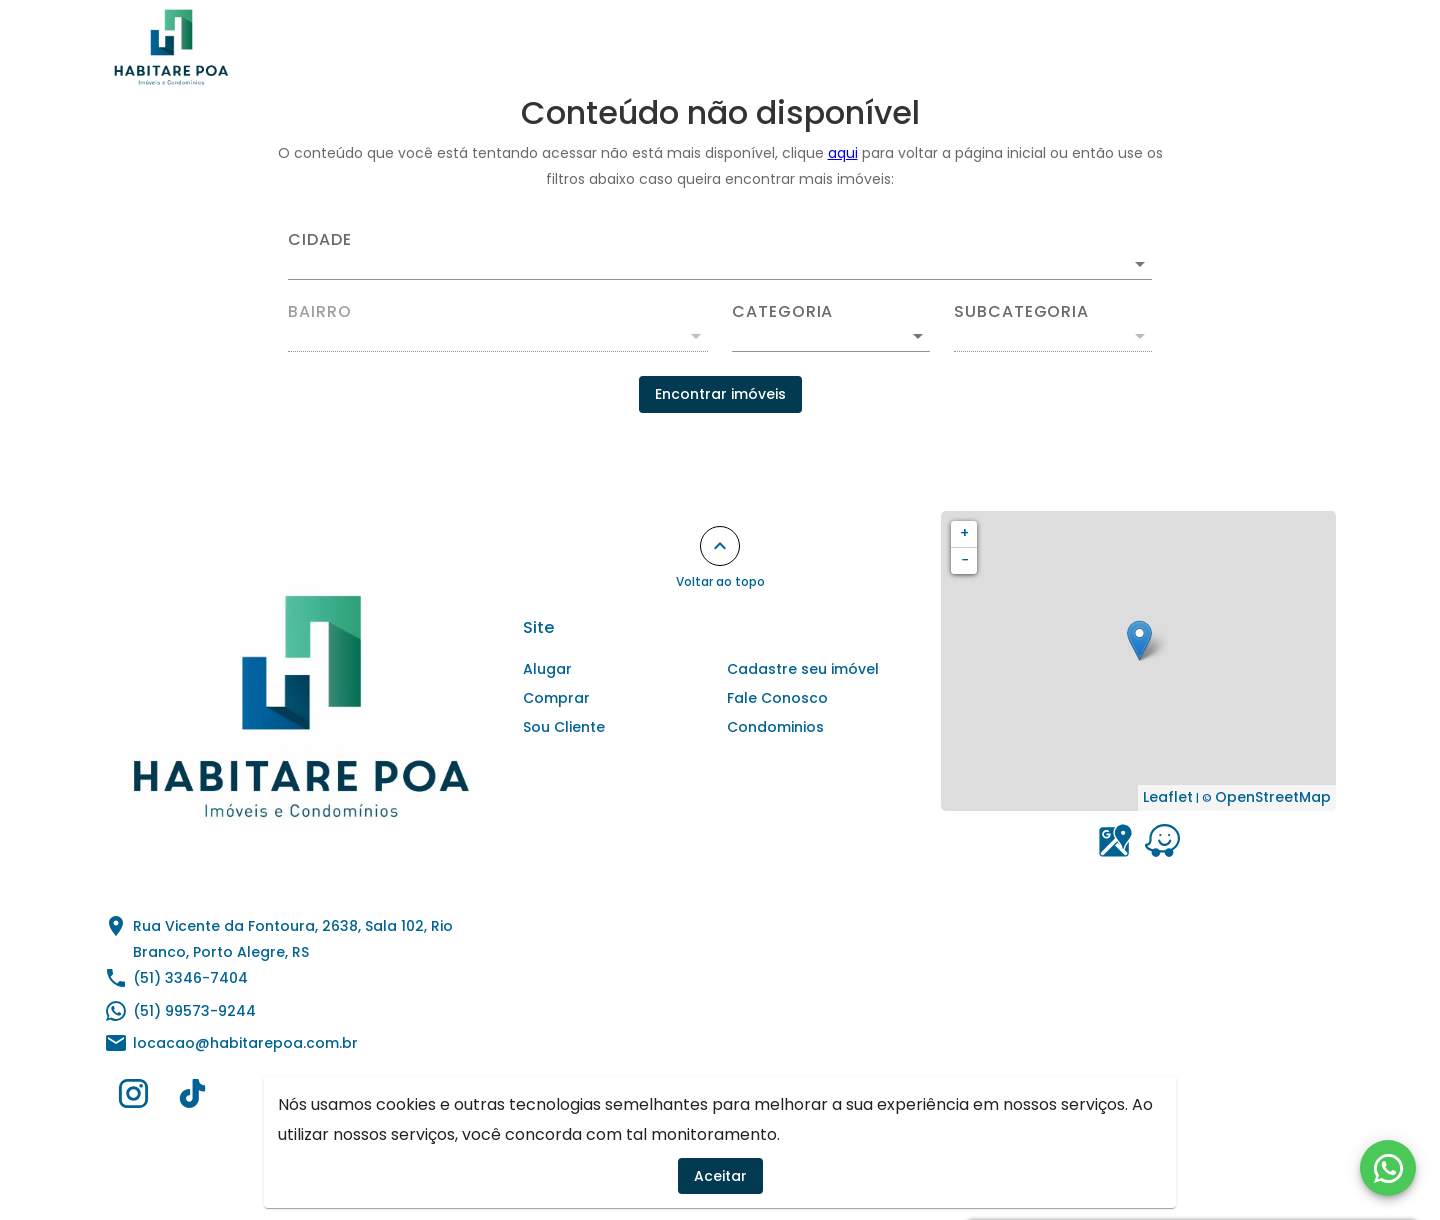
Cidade (320, 240)
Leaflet (1168, 797)
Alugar (592, 47)
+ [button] (964, 533)
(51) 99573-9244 (194, 1011)
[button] (831, 336)
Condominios (812, 47)
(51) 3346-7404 (190, 978)
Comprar (690, 47)
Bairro (320, 312)
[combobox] (720, 256)
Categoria (782, 312)
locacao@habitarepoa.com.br (245, 1043)
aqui (843, 153)
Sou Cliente (1134, 47)
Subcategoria (1021, 312)
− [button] (965, 560)
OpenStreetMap (1273, 797)
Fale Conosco (1265, 47)
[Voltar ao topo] (720, 546)
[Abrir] (1140, 264)
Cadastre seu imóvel (977, 47)
